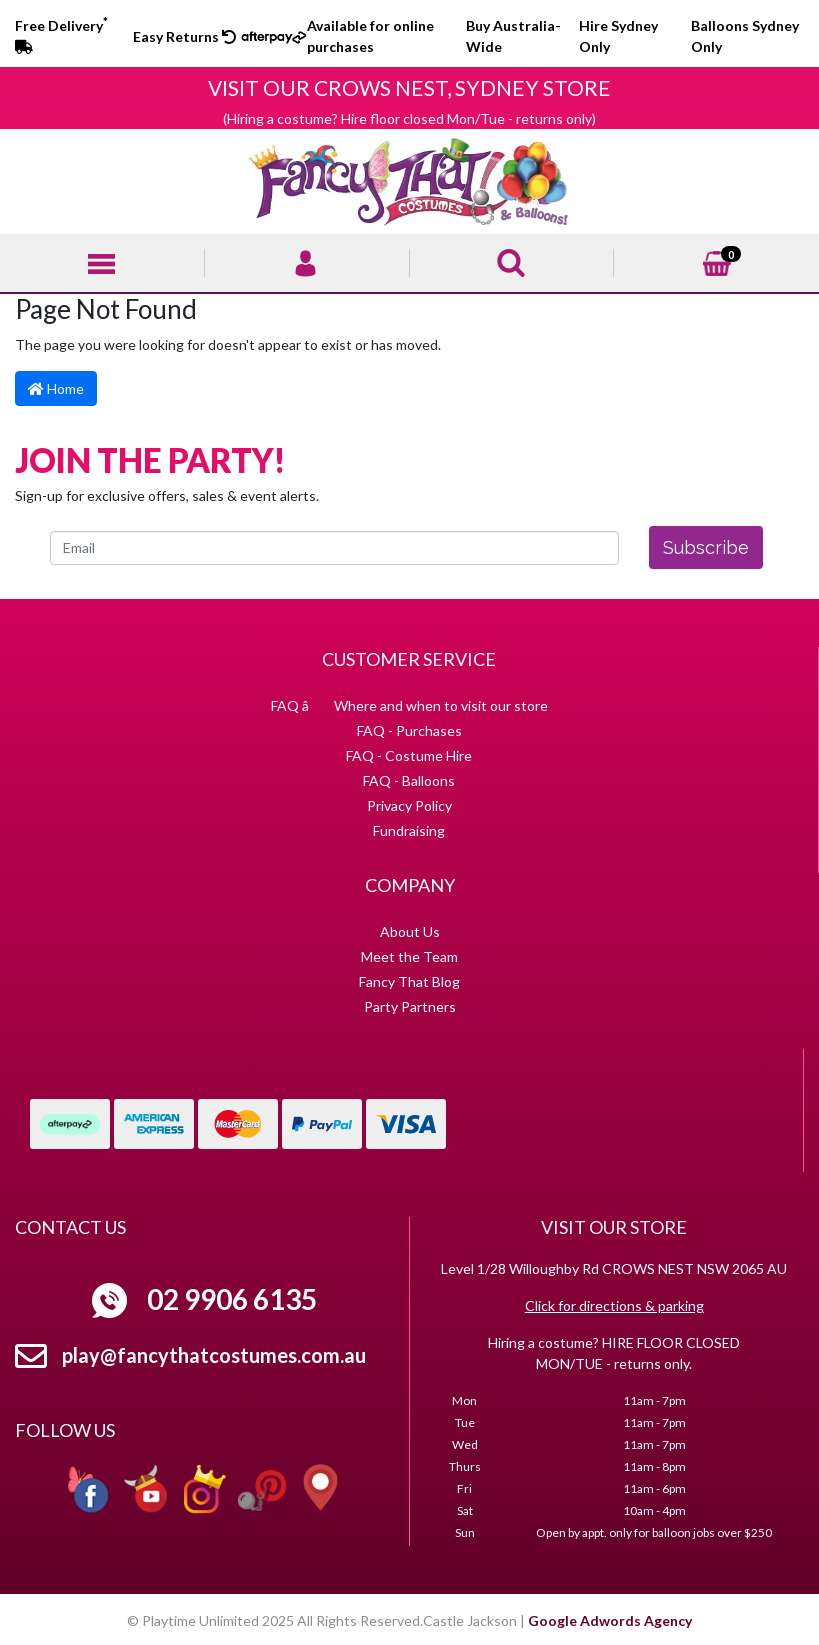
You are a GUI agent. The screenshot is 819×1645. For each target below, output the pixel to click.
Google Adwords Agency (610, 1620)
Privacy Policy (409, 805)
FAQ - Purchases (409, 730)
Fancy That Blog (409, 981)
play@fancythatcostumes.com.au (214, 1355)
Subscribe (706, 547)
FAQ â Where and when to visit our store (409, 705)
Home (56, 388)
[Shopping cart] (717, 261)
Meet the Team (409, 956)
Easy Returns (184, 36)
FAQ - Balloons (409, 780)
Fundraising (409, 830)
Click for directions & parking (614, 1305)
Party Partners (410, 1006)
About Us (410, 931)
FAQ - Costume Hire (409, 755)
